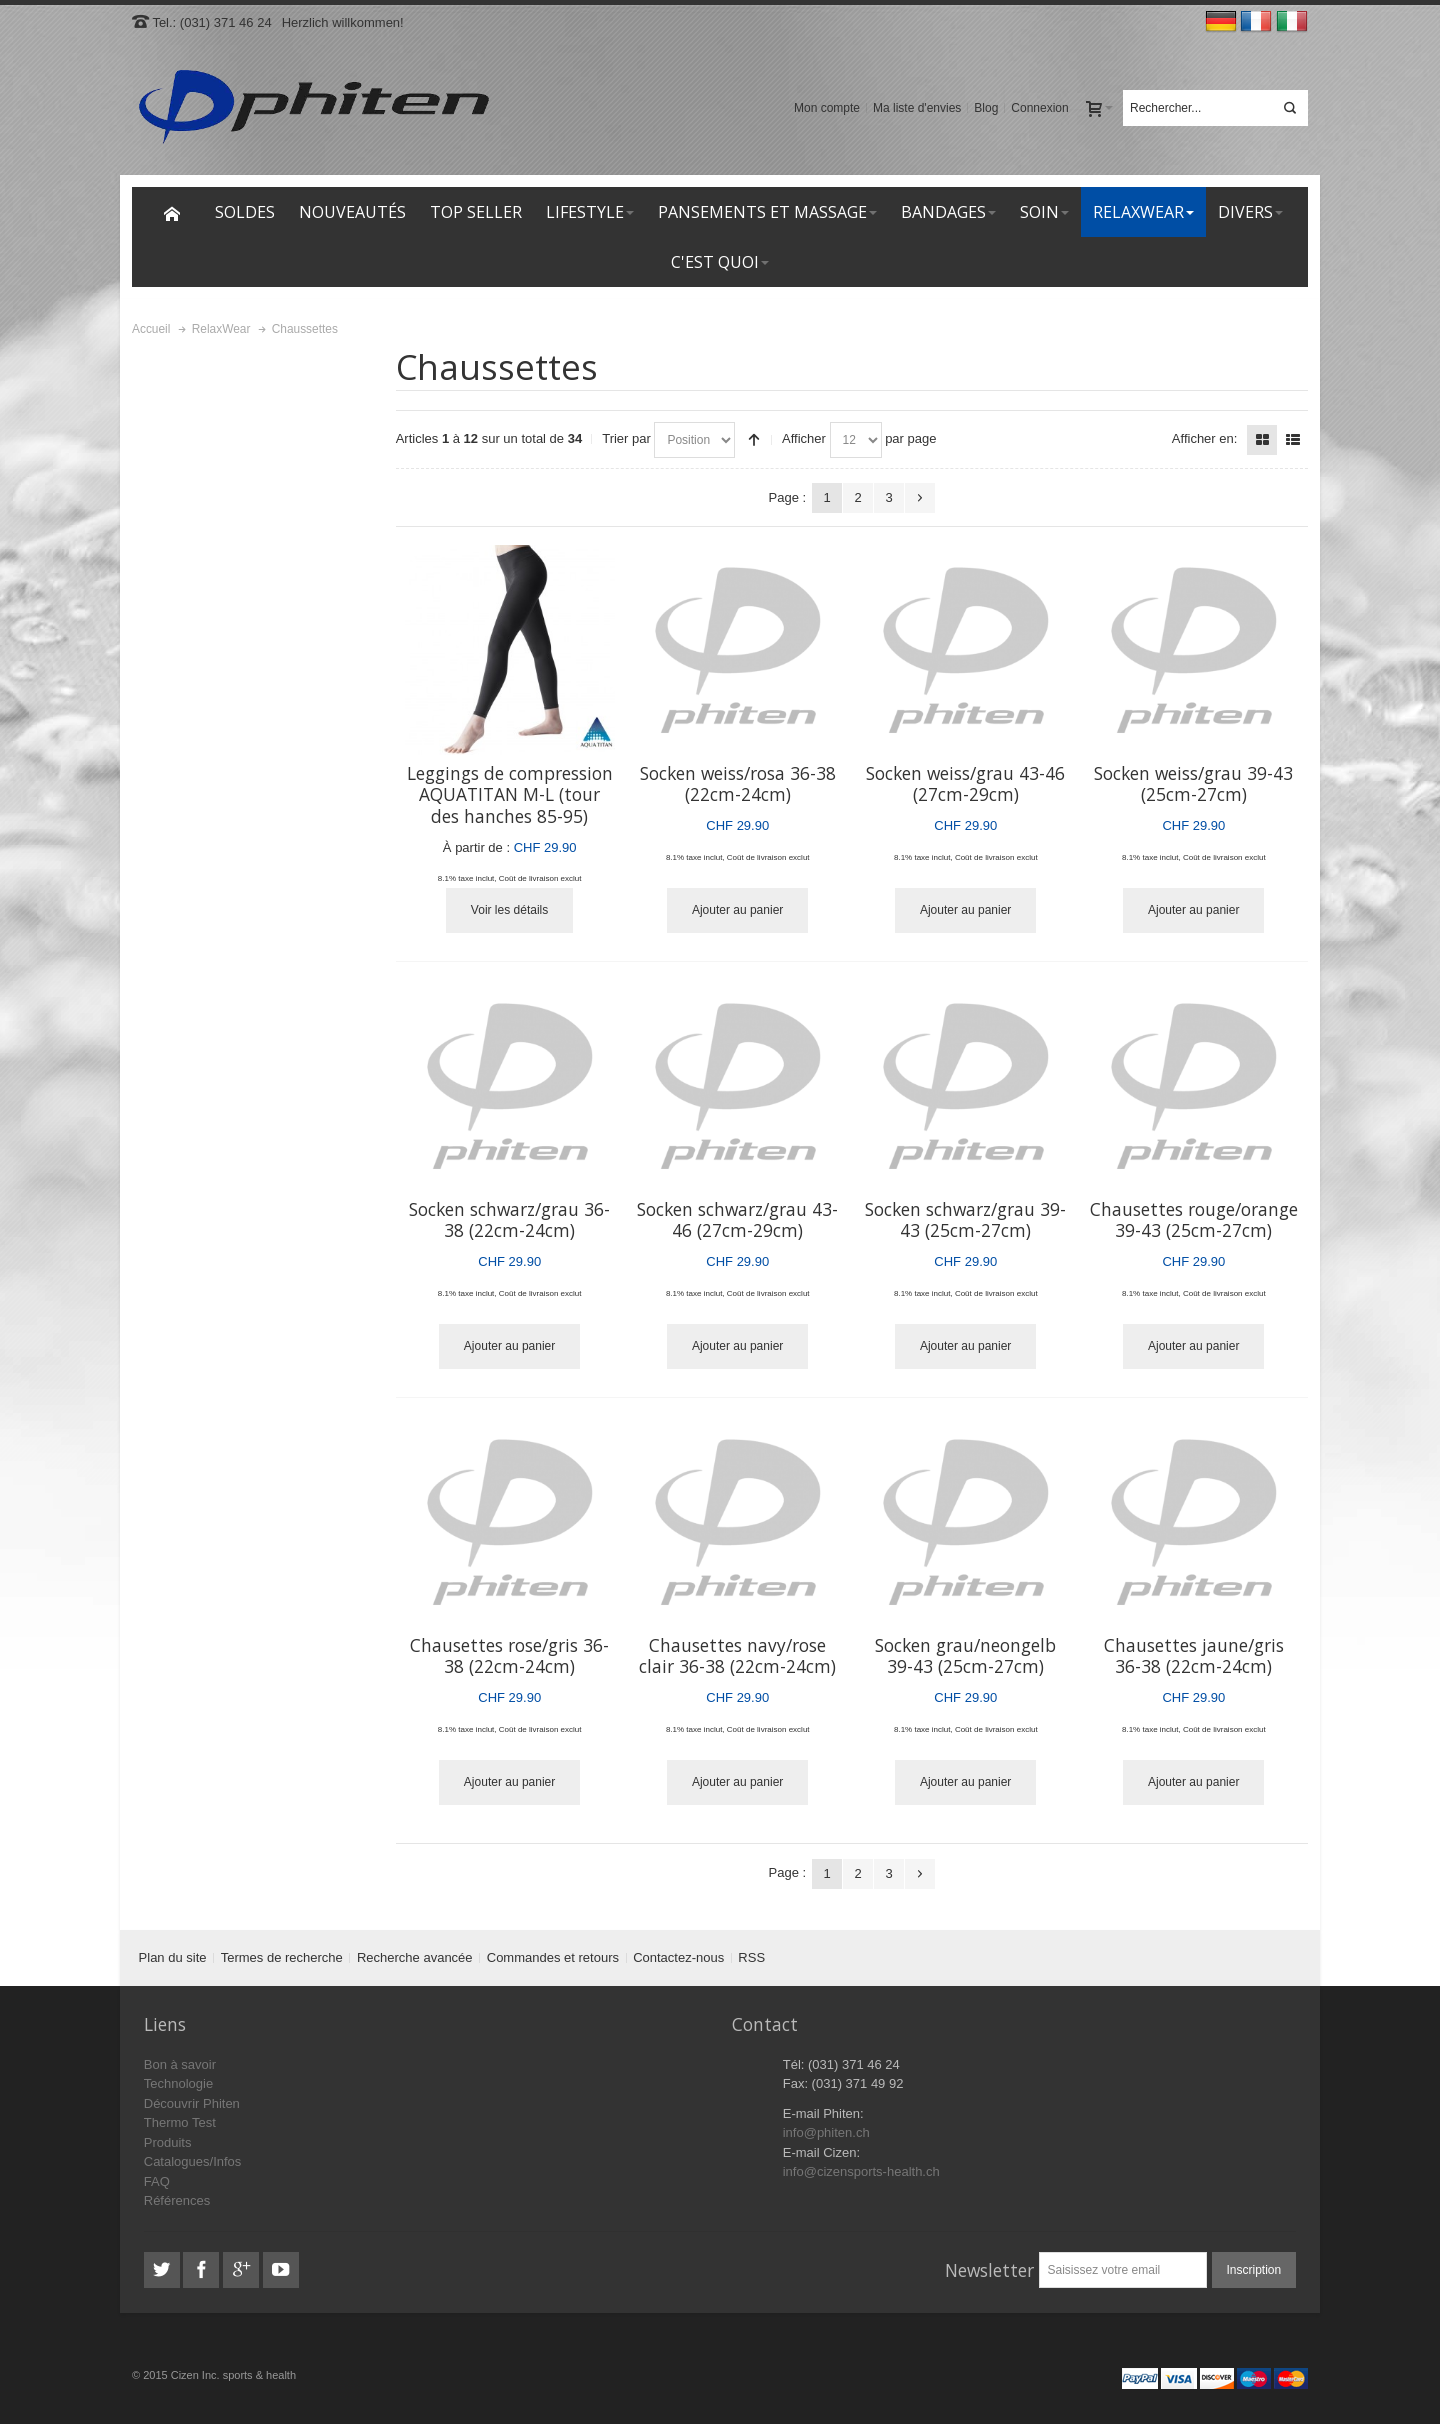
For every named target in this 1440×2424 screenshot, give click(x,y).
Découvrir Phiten (192, 2103)
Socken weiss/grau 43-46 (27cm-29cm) (965, 784)
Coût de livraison (529, 878)
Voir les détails (509, 910)
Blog (986, 108)
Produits (168, 2142)
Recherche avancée (415, 1957)
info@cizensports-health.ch (861, 2171)
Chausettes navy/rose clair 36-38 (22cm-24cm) (737, 1656)
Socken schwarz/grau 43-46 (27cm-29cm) (737, 1220)
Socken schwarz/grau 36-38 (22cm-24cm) (509, 1220)
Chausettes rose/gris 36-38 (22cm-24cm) (509, 1656)
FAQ (157, 2181)
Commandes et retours (553, 1957)
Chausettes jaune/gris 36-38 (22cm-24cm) (1194, 1656)
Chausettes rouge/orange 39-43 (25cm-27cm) (1194, 1220)
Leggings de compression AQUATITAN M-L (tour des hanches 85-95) (510, 794)
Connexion (1039, 108)
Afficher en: (1205, 438)
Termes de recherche (282, 1957)
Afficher (804, 438)
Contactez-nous (678, 1957)
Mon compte (827, 108)
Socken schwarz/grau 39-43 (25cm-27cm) (965, 1220)
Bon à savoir (180, 2064)
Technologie (178, 2083)
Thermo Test (180, 2122)
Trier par (626, 438)
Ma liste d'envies (917, 108)
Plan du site (173, 1957)
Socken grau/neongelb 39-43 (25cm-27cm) (965, 1656)
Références (177, 2200)
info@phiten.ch (826, 2132)
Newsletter (989, 2270)
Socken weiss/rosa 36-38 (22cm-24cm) (738, 784)
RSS (751, 1957)
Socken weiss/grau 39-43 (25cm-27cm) (1193, 784)
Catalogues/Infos (193, 2161)
